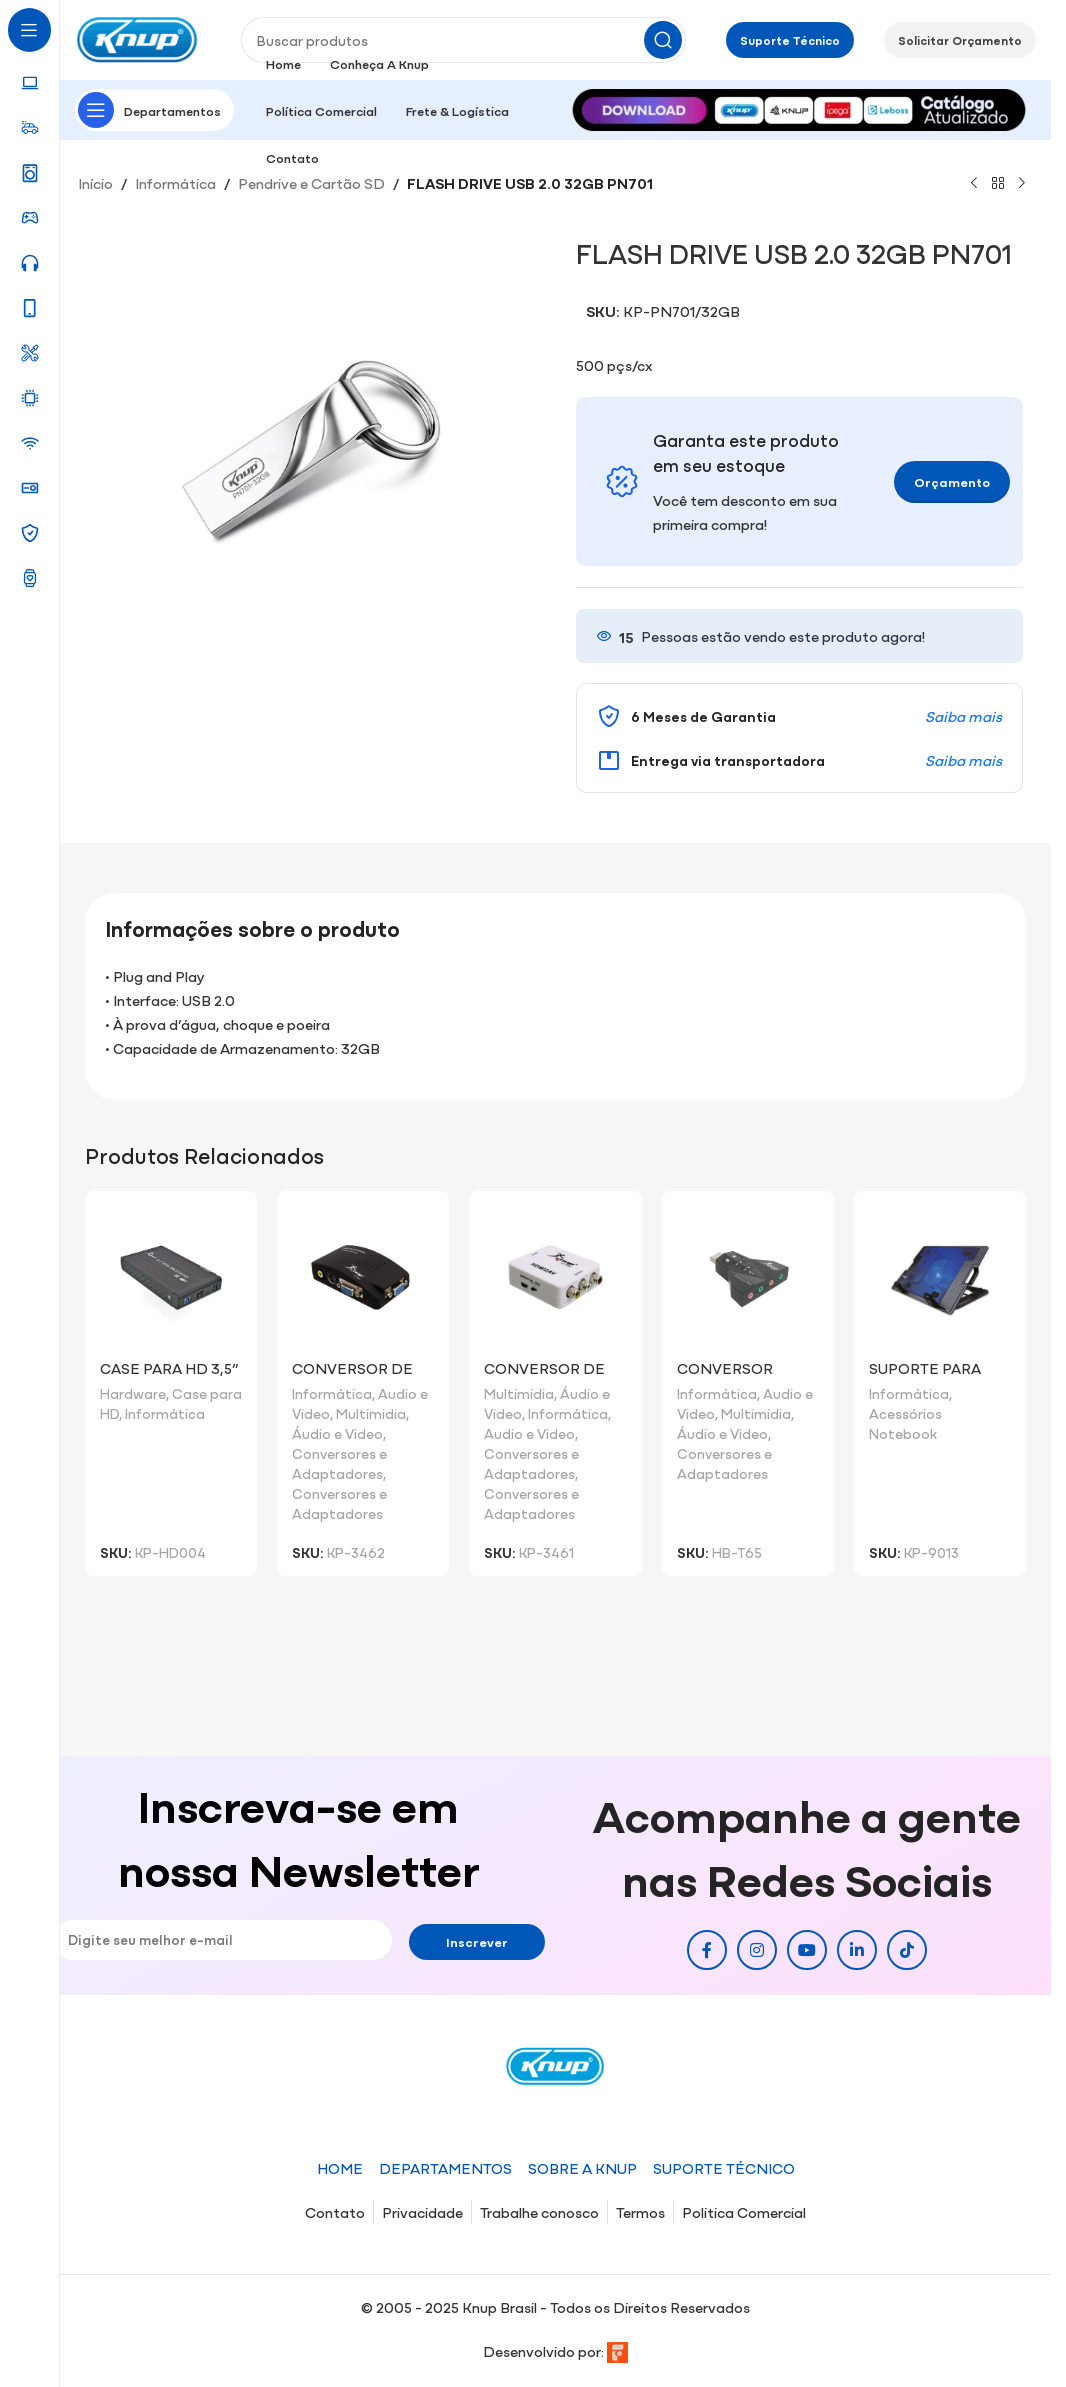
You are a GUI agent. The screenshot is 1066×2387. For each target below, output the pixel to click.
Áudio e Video (337, 1433)
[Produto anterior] (974, 184)
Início (95, 182)
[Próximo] (1022, 184)
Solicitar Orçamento (960, 40)
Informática (175, 182)
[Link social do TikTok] (907, 1950)
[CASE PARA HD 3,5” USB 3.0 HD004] (171, 1277)
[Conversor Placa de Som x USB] (748, 1277)
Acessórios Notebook (905, 1423)
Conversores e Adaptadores (339, 1463)
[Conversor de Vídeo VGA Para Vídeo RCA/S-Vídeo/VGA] (555, 1277)
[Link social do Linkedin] (857, 1950)
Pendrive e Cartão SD (311, 182)
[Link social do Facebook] (707, 1950)
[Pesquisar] (463, 40)
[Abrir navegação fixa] (154, 110)
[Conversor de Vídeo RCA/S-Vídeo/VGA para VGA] (363, 1277)
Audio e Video (529, 1433)
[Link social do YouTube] (807, 1950)
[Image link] (799, 107)
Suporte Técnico (790, 40)
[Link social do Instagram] (757, 1950)
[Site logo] (138, 37)
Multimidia (371, 1413)
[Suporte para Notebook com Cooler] (940, 1277)
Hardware (133, 1393)
